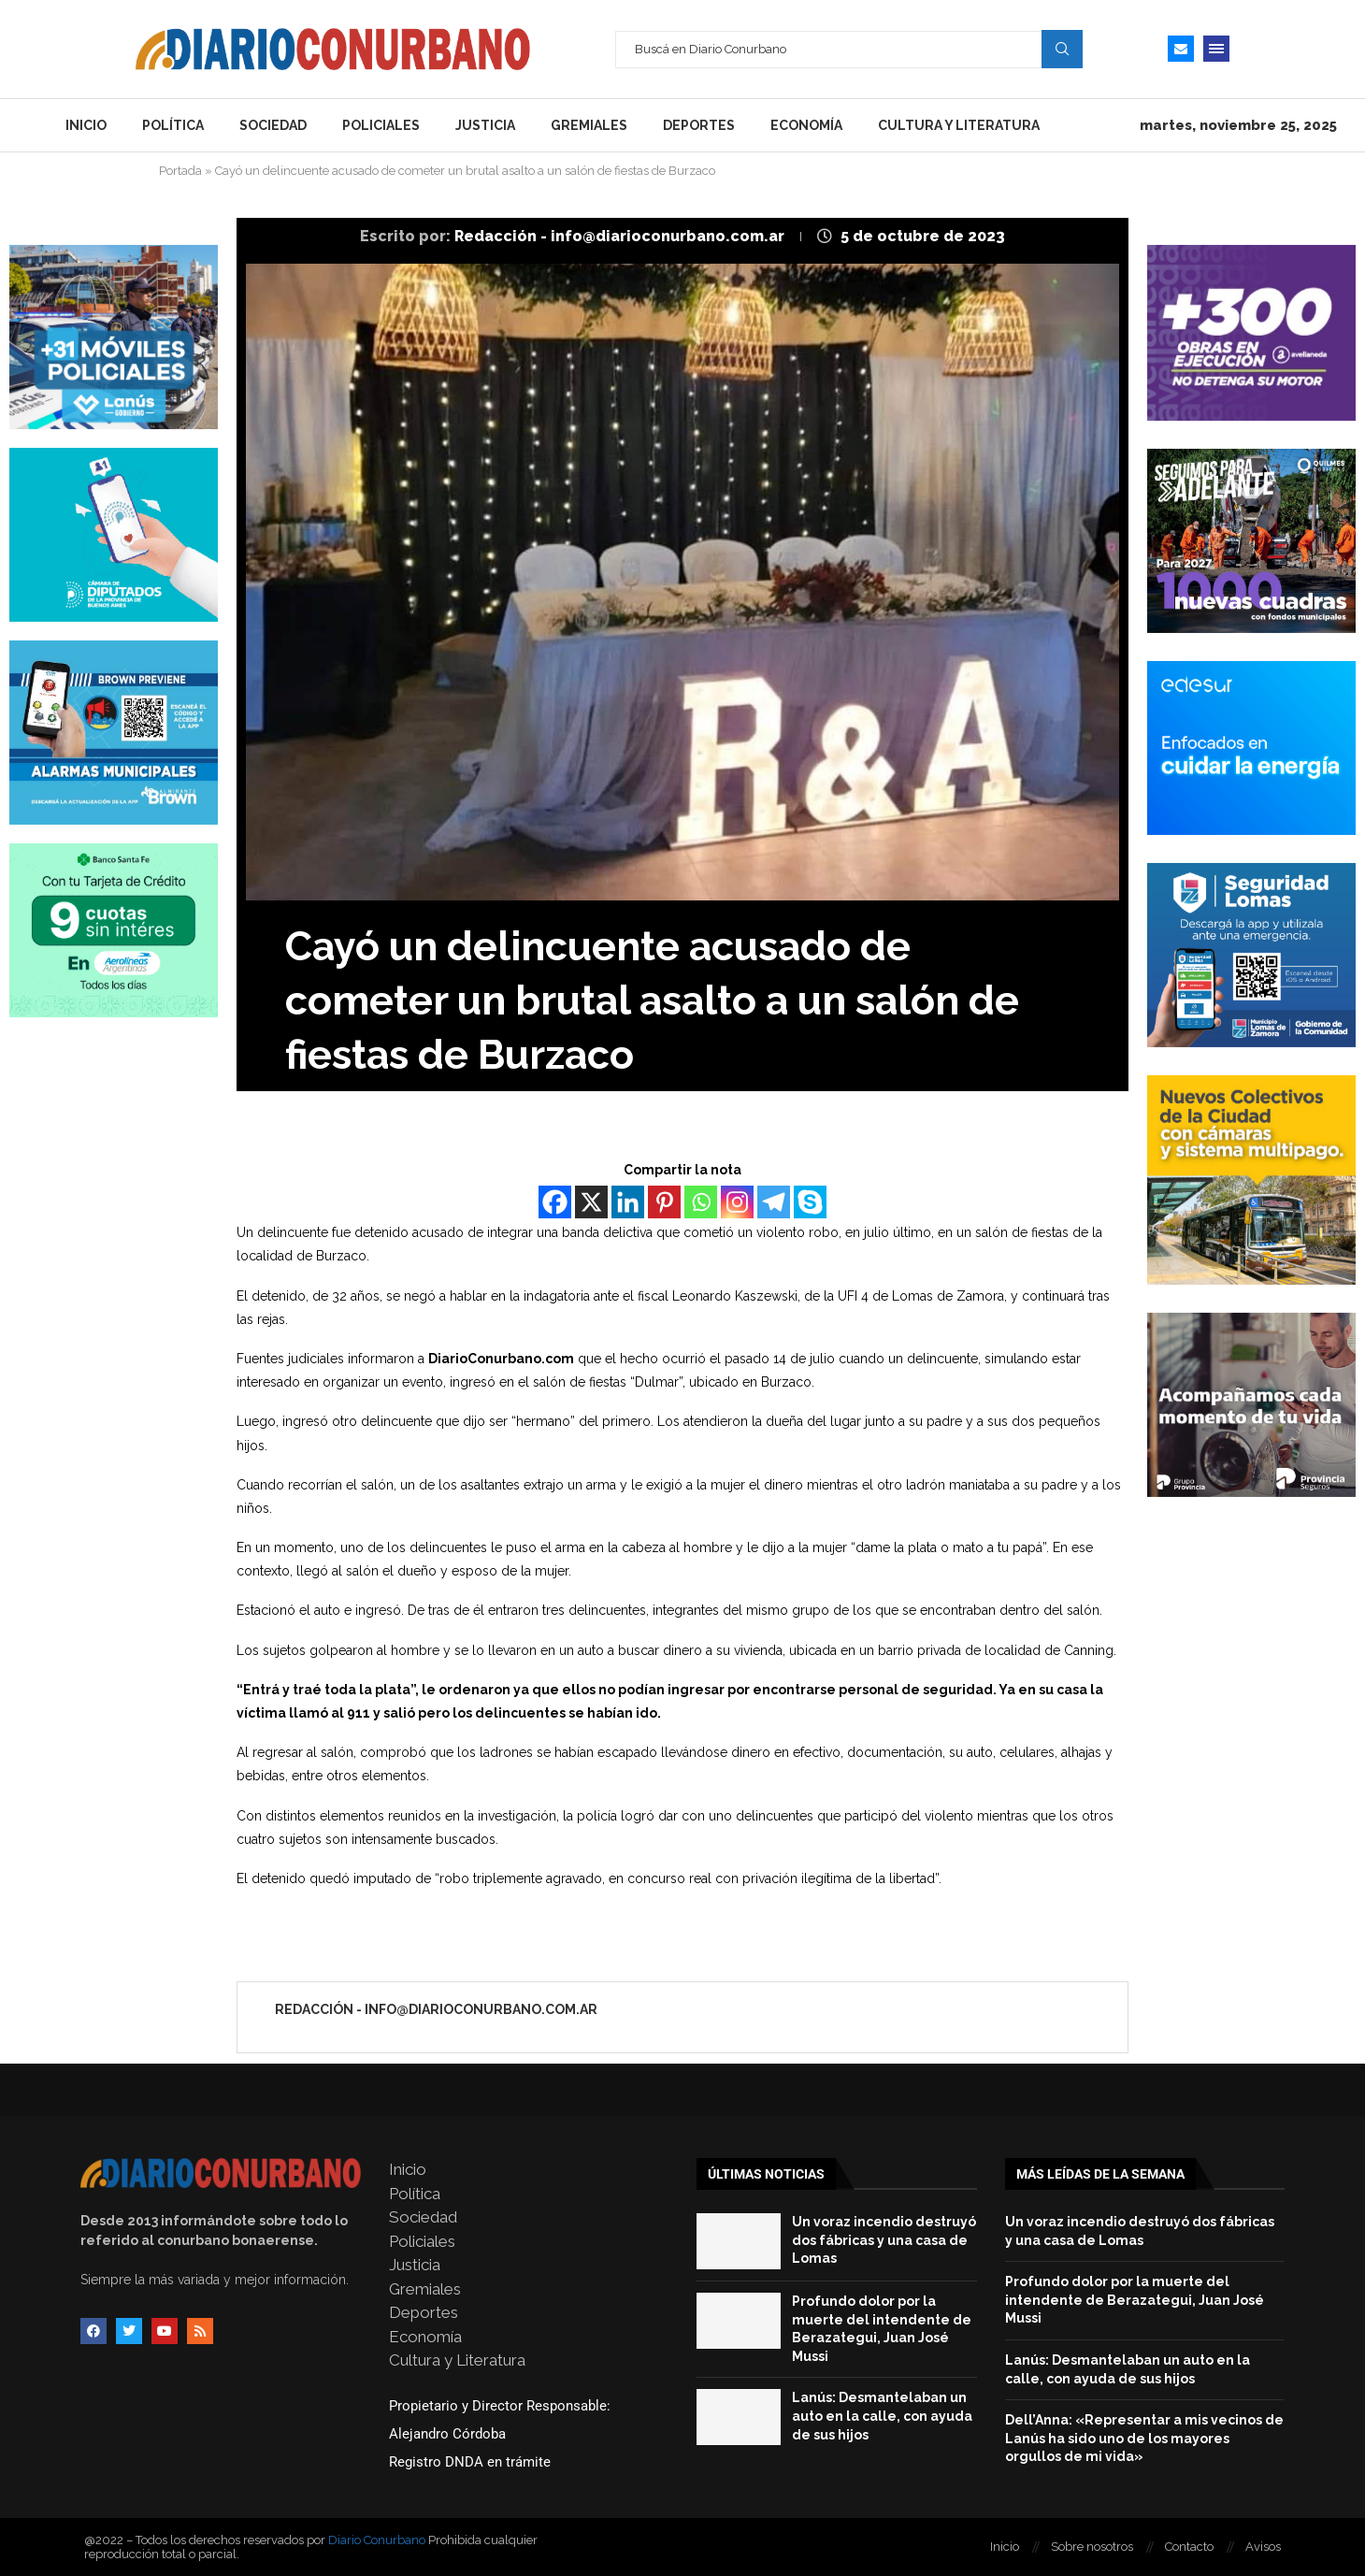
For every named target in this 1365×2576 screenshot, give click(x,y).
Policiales (381, 125)
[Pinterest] (664, 1202)
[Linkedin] (627, 1202)
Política (173, 125)
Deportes (699, 125)
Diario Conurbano (376, 2540)
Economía (806, 125)
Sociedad (273, 125)
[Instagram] (737, 1202)
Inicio (86, 125)
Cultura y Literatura (959, 125)
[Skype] (810, 1202)
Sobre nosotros (1092, 2547)
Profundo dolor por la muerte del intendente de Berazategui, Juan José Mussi (1134, 2299)
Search (1062, 48)
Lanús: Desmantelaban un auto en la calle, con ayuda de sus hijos (882, 2415)
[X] (591, 1202)
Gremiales (589, 125)
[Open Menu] (1216, 49)
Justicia (485, 125)
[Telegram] (773, 1202)
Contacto (1189, 2547)
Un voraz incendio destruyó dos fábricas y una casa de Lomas (884, 2240)
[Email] (1181, 49)
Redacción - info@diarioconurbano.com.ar (621, 236)
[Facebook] (555, 1202)
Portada (180, 171)
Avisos (1263, 2547)
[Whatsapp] (700, 1202)
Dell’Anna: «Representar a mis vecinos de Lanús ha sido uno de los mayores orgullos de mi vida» (1144, 2438)
